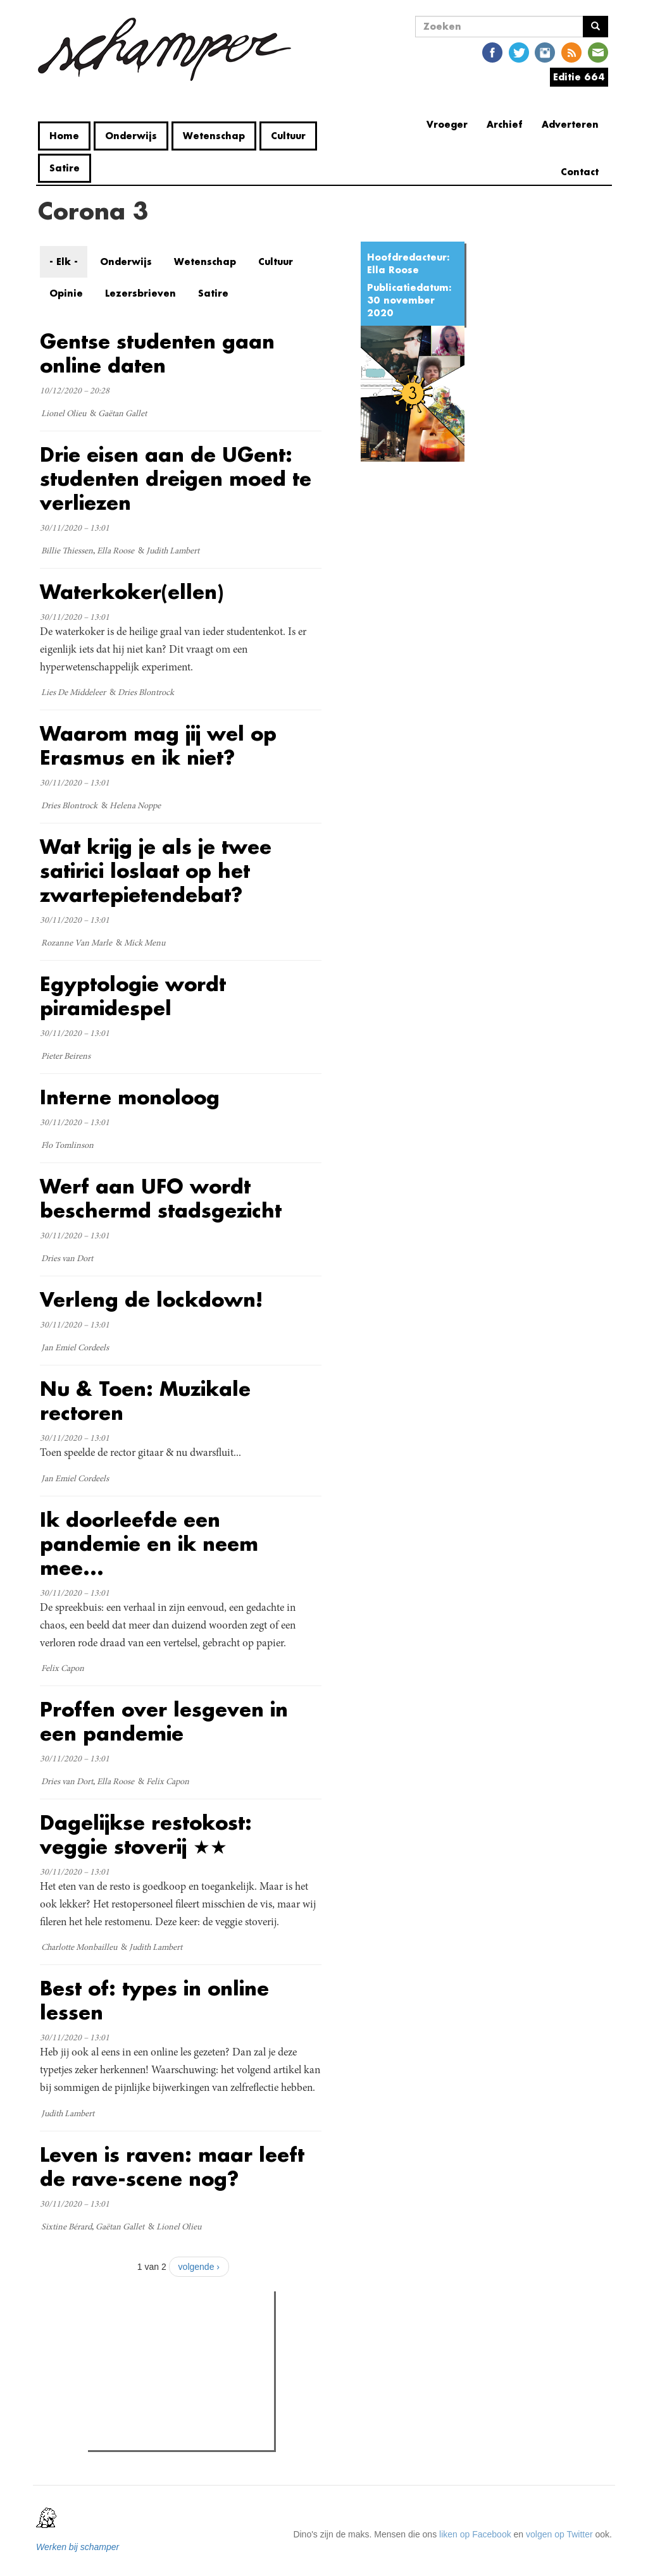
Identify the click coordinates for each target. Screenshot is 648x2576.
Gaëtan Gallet (122, 414)
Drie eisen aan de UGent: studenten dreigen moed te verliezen (175, 478)
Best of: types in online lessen (154, 2000)
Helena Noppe (135, 806)
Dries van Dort (67, 1259)
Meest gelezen (130, 2328)
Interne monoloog (130, 1097)
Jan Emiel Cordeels (75, 1348)
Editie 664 (579, 77)
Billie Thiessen (67, 551)
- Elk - (63, 262)
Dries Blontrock (146, 693)
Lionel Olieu (63, 414)
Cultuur (288, 136)
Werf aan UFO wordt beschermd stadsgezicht (161, 1198)
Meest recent (199, 2329)
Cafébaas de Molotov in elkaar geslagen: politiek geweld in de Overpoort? (173, 2395)
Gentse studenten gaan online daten (157, 353)
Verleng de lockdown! (151, 1299)
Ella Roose (393, 270)
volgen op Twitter (559, 2534)
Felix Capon (62, 1669)
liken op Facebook (475, 2534)
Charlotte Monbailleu (79, 1948)
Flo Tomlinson (67, 1146)
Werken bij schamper (77, 2547)
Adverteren (570, 124)
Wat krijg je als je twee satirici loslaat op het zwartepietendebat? (155, 870)
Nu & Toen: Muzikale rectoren (145, 1400)
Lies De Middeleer (73, 693)
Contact (580, 172)
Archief (505, 124)
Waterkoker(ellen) (131, 591)
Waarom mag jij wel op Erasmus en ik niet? (158, 745)
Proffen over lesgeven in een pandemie (164, 1721)
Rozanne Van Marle (76, 943)
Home (64, 136)
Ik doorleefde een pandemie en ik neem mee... (149, 1543)
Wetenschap (214, 136)
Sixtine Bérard (66, 2227)
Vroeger (447, 124)
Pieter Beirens (65, 1056)
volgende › (199, 2267)
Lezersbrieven (140, 293)
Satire (64, 168)
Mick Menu (144, 943)
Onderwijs (131, 136)
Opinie (66, 293)
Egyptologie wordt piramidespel (133, 995)
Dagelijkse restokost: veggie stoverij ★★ (146, 1834)
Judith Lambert (172, 551)
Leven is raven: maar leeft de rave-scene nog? (172, 2166)
